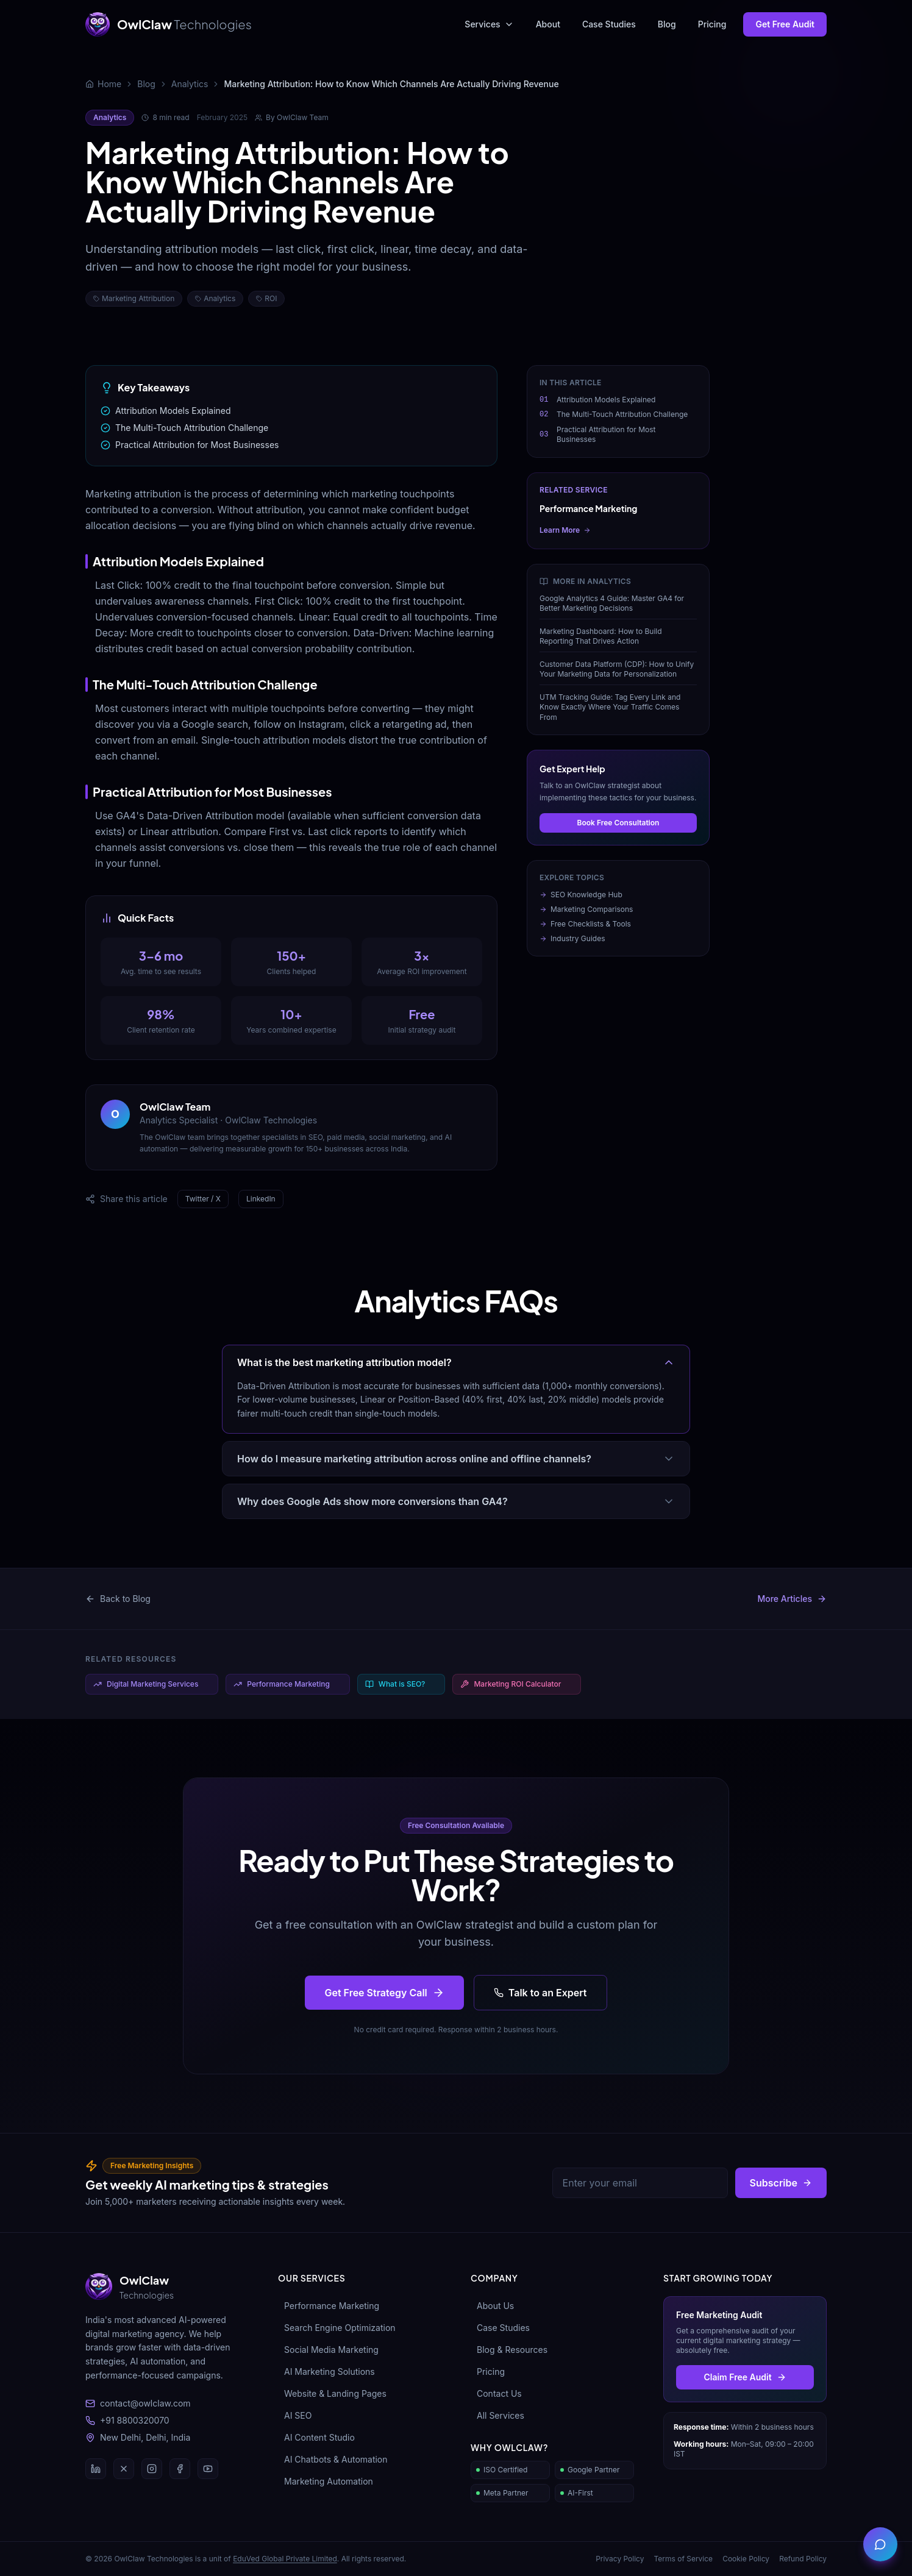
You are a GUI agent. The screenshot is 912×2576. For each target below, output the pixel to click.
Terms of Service (683, 2558)
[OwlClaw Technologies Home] (168, 24)
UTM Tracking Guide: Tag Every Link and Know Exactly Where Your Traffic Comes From (610, 707)
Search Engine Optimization (337, 2327)
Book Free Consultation (618, 822)
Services (489, 24)
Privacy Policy (620, 2558)
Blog (667, 24)
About (548, 24)
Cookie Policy (745, 2558)
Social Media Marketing (328, 2349)
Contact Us (496, 2393)
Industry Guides (572, 938)
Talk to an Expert (540, 1993)
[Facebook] (179, 2468)
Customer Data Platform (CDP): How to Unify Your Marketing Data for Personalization (617, 669)
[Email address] (640, 2183)
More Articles (792, 1598)
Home (109, 84)
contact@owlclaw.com (138, 2403)
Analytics (189, 84)
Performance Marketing (328, 2305)
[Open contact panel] (880, 2544)
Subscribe (781, 2183)
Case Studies (609, 24)
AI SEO (295, 2415)
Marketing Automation (325, 2481)
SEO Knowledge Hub (581, 894)
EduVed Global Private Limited (285, 2558)
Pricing (712, 24)
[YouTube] (208, 2468)
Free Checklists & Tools (585, 923)
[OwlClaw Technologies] (167, 2286)
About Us (492, 2305)
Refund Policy (803, 2558)
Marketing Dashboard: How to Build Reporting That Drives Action (601, 636)
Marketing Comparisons (586, 909)
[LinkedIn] (95, 2468)
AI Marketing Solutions (326, 2371)
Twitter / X (203, 1198)
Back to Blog (118, 1598)
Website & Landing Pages (332, 2393)
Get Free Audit (784, 24)
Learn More (565, 530)
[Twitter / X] (123, 2468)
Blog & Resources (509, 2349)
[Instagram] (151, 2468)
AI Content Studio (316, 2437)
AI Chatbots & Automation (333, 2459)
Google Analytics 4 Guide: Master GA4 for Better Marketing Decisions (612, 603)
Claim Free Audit (745, 2377)
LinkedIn (261, 1198)
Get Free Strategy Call (384, 1993)
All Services (497, 2415)
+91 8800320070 (127, 2420)
